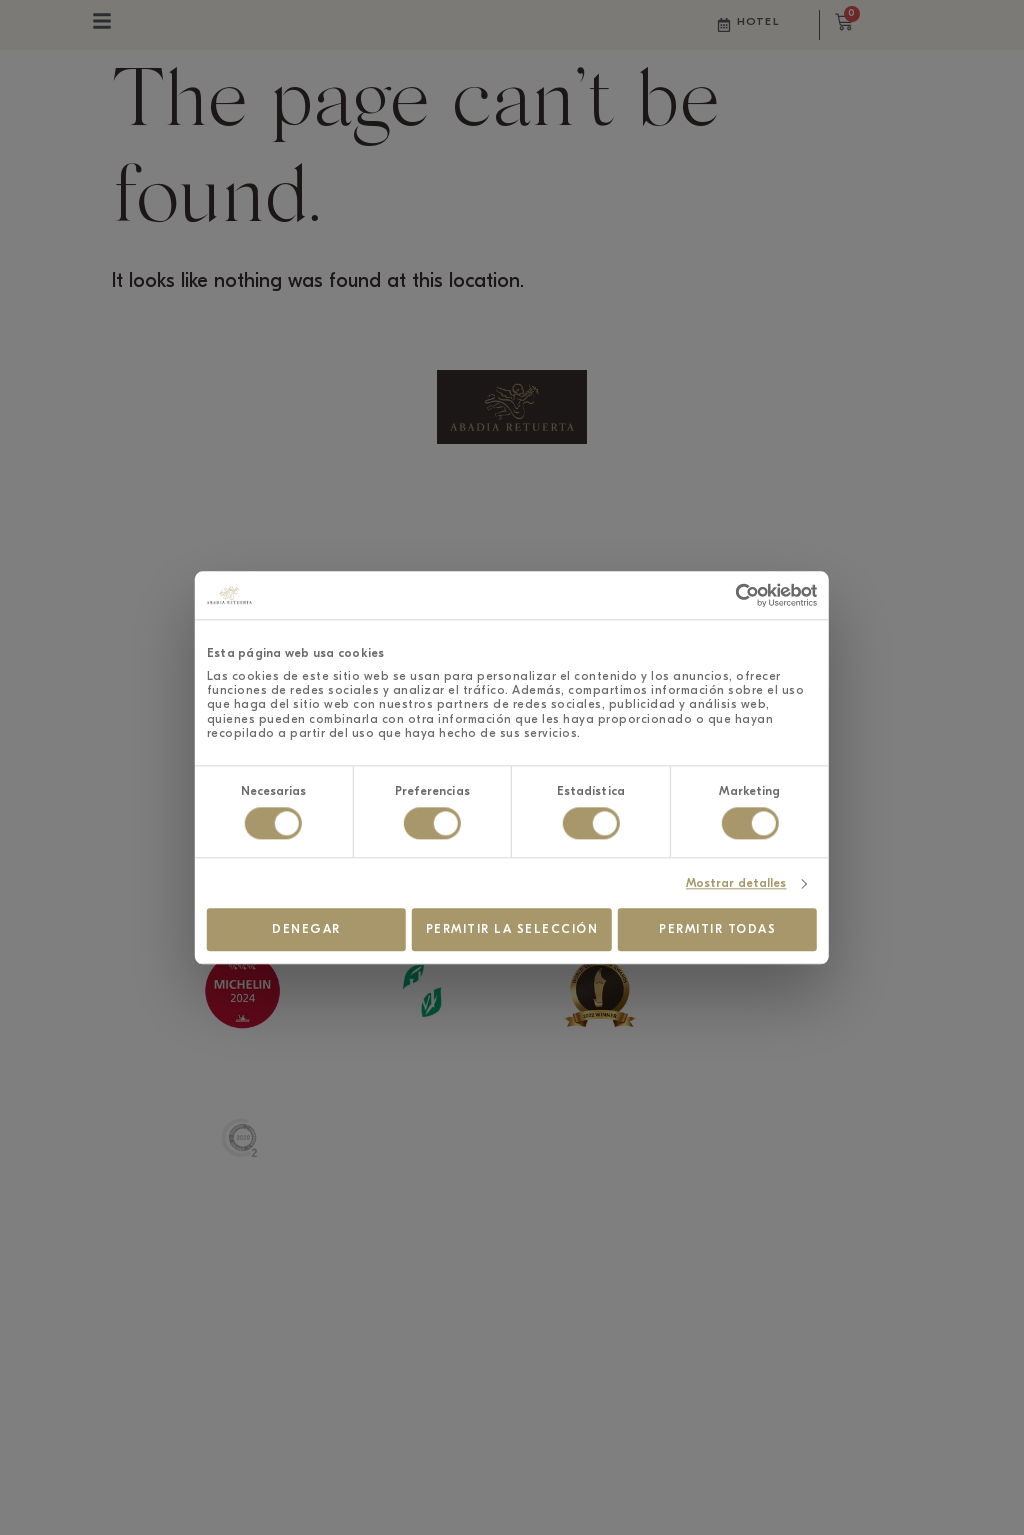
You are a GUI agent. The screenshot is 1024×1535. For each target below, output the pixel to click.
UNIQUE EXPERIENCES (652, 504)
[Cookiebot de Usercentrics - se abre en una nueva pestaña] (822, 602)
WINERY (230, 504)
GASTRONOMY (371, 504)
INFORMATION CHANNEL (934, 1410)
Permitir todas (779, 923)
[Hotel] (724, 25)
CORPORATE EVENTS (933, 504)
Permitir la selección (512, 923)
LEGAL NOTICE (793, 1410)
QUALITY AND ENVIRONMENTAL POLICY (371, 1410)
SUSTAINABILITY (793, 504)
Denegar (245, 923)
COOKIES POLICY (652, 1410)
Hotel (758, 21)
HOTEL (90, 504)
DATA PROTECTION (511, 1410)
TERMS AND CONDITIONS (90, 1410)
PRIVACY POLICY (231, 1410)
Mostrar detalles (828, 876)
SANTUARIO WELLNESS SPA (511, 504)
